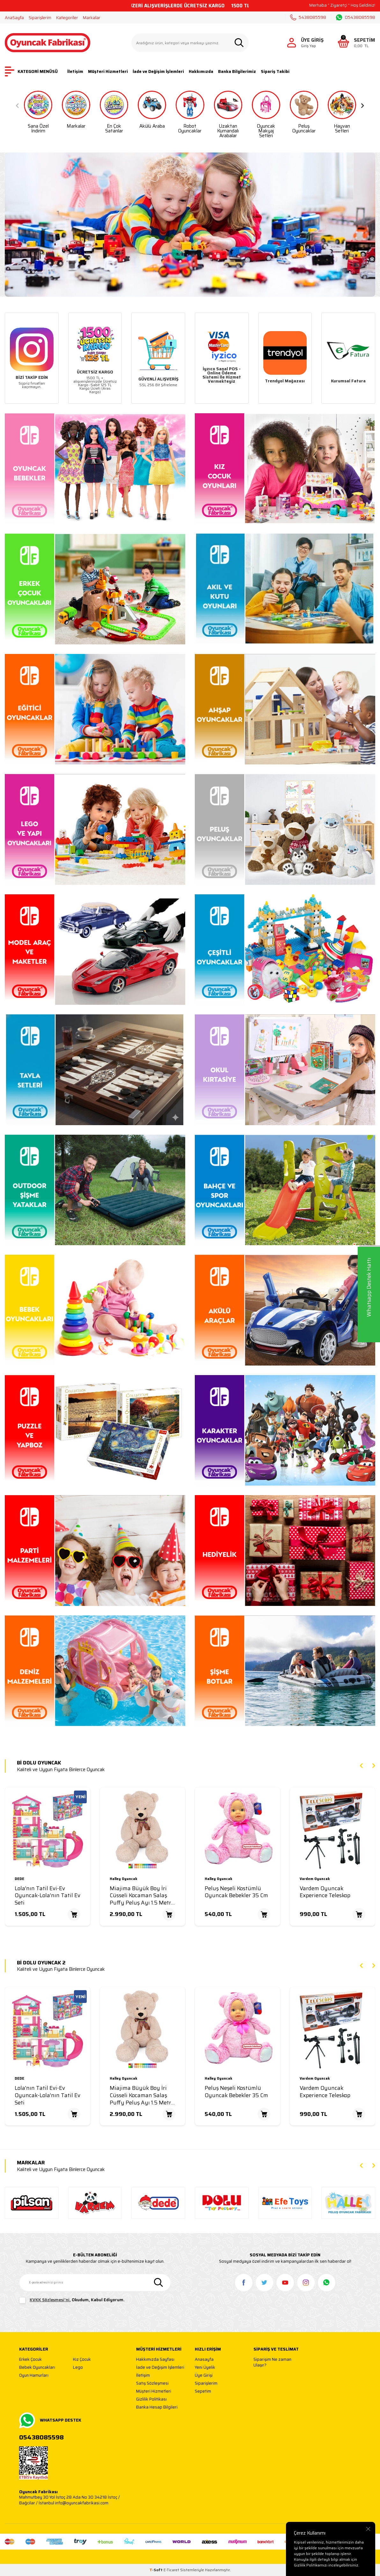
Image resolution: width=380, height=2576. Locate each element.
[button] (17, 106)
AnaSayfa (14, 17)
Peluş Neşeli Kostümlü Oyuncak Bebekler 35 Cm (236, 1892)
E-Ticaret (171, 2570)
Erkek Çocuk (30, 2360)
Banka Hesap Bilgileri (157, 2407)
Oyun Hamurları (33, 2376)
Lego (78, 2368)
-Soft (157, 2570)
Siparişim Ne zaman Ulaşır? (272, 2362)
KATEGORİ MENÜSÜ (31, 71)
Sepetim (203, 2391)
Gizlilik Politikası (151, 2399)
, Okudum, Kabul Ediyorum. (72, 2300)
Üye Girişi (204, 2376)
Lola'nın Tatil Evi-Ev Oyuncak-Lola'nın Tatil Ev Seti (47, 1895)
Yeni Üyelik (205, 2368)
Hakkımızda (201, 71)
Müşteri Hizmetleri (108, 71)
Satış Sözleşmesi (152, 2384)
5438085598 (308, 17)
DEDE (19, 1879)
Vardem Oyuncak (315, 1879)
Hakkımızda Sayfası (155, 2360)
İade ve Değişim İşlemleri (158, 71)
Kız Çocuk (82, 2360)
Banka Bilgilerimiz (237, 71)
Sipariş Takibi (275, 71)
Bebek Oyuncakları (37, 2368)
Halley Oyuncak (123, 1879)
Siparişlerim (40, 17)
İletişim (75, 71)
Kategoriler (67, 17)
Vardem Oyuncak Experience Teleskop (325, 1892)
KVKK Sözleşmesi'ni (49, 2299)
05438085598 (355, 17)
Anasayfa (204, 2360)
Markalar (91, 17)
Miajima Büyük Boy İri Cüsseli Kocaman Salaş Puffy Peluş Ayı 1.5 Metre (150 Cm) (142, 1895)
